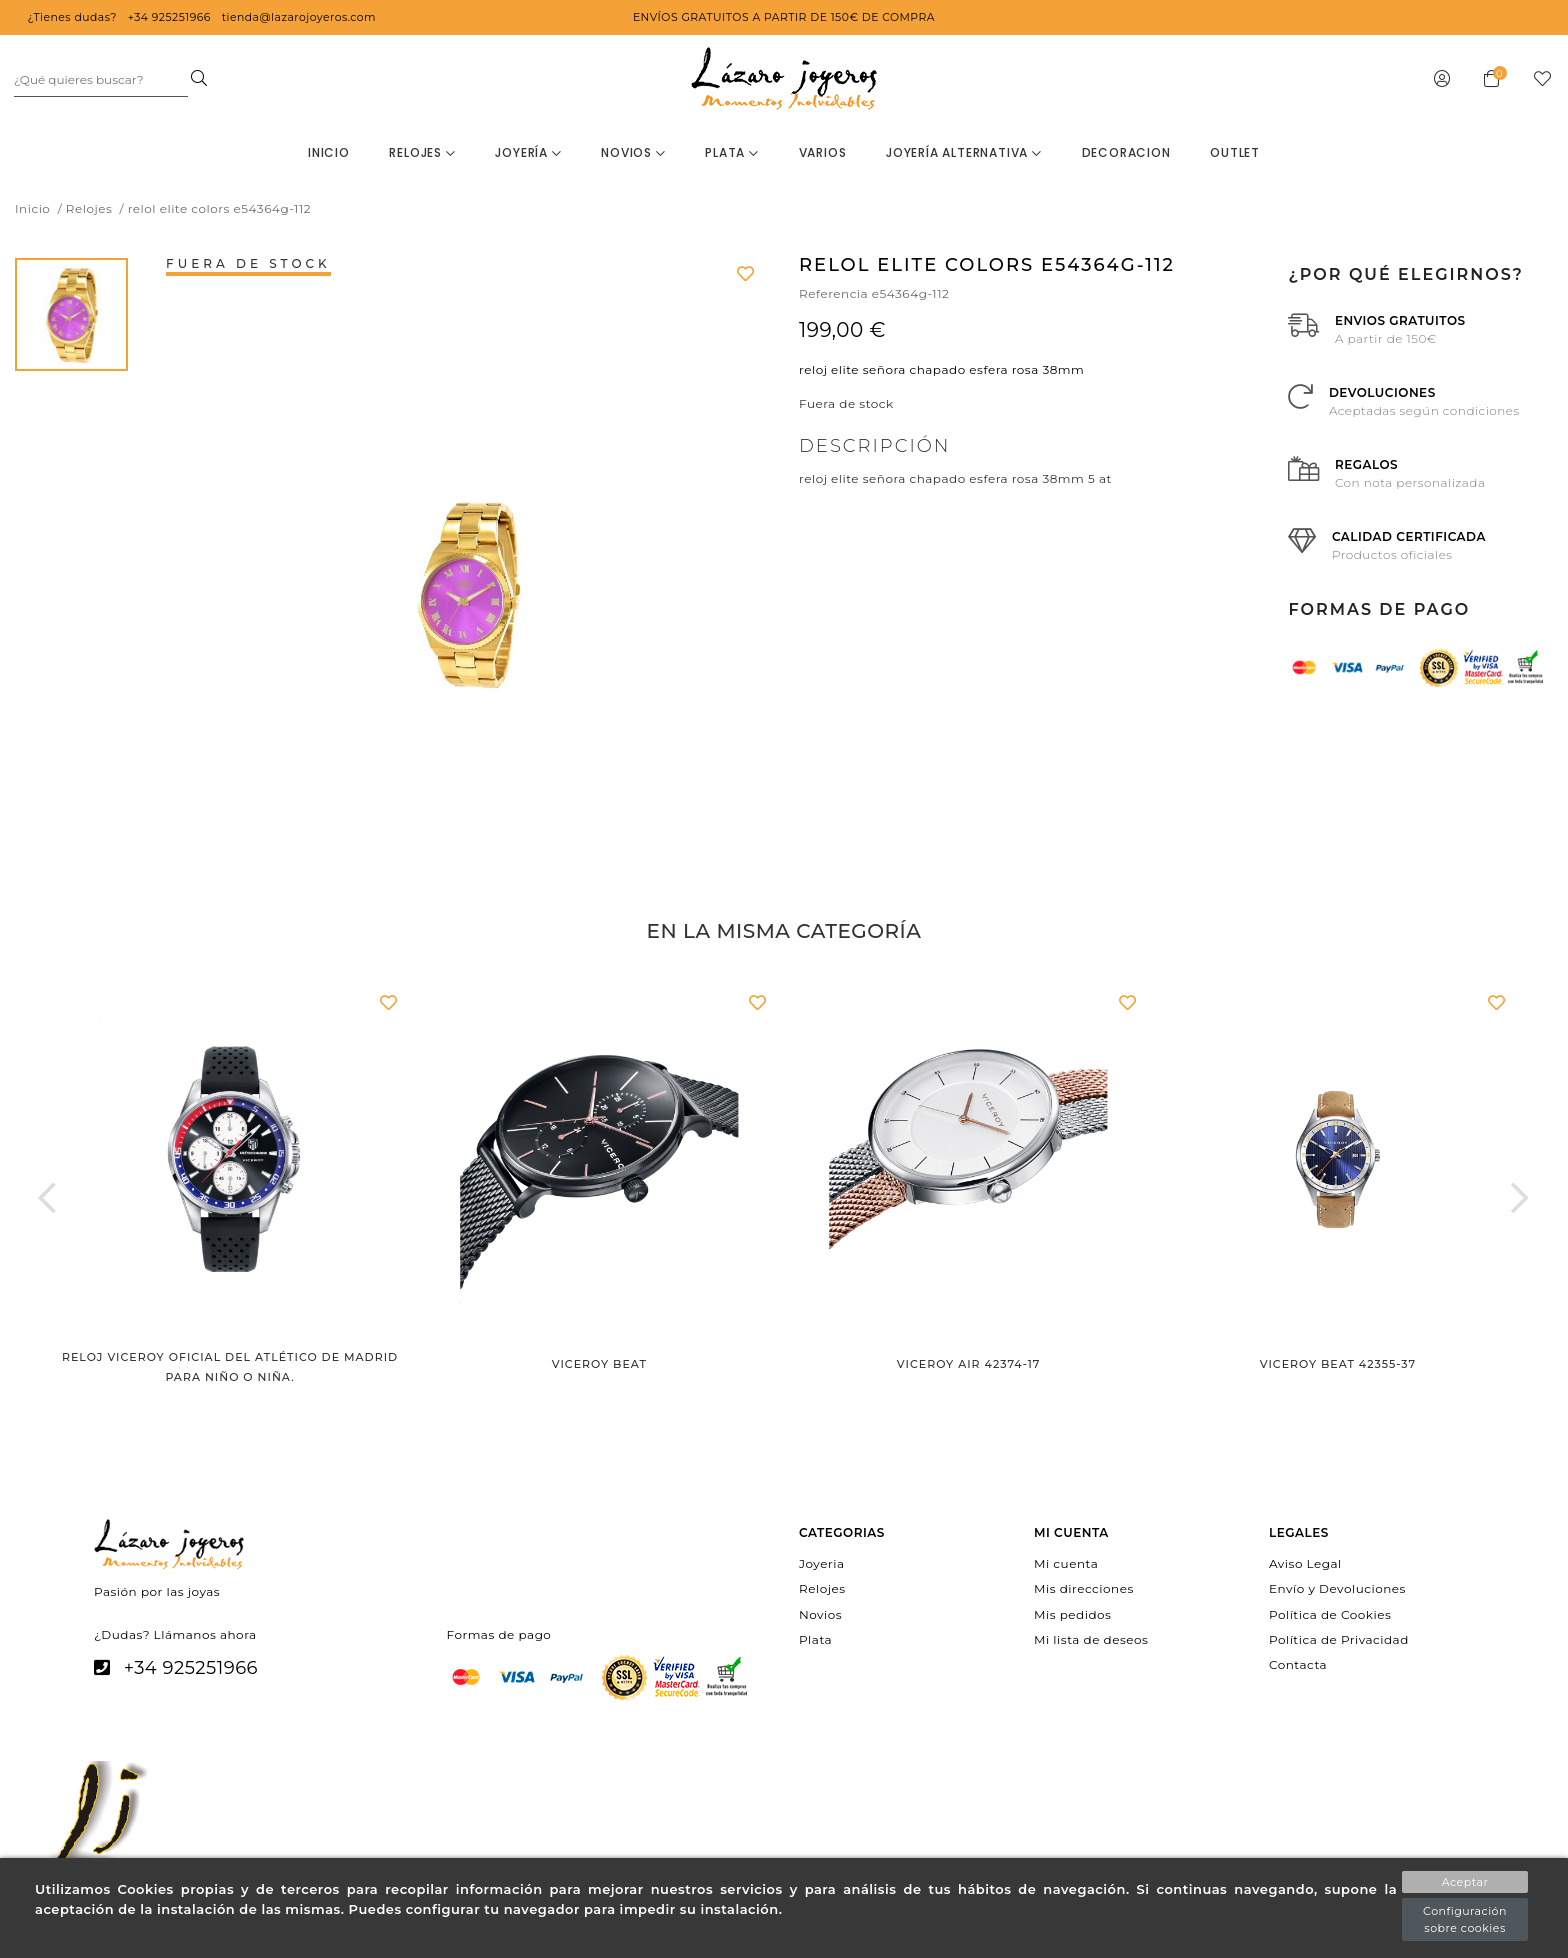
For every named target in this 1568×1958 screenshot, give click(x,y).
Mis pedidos (1072, 1613)
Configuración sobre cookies (1465, 1919)
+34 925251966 (191, 1668)
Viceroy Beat (599, 1364)
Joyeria (821, 1563)
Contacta (1298, 1664)
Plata (732, 152)
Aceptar (1465, 1882)
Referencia (833, 293)
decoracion (1126, 152)
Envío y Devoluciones (1337, 1588)
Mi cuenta (1066, 1563)
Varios (823, 152)
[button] (47, 1197)
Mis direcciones (1084, 1588)
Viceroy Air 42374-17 (969, 1364)
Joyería (528, 152)
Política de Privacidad (1339, 1638)
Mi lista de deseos (1091, 1638)
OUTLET (1235, 152)
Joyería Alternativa (964, 152)
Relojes (422, 152)
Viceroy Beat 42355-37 (1338, 1364)
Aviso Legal (1305, 1563)
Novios (633, 152)
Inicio (329, 152)
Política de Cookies (1330, 1613)
